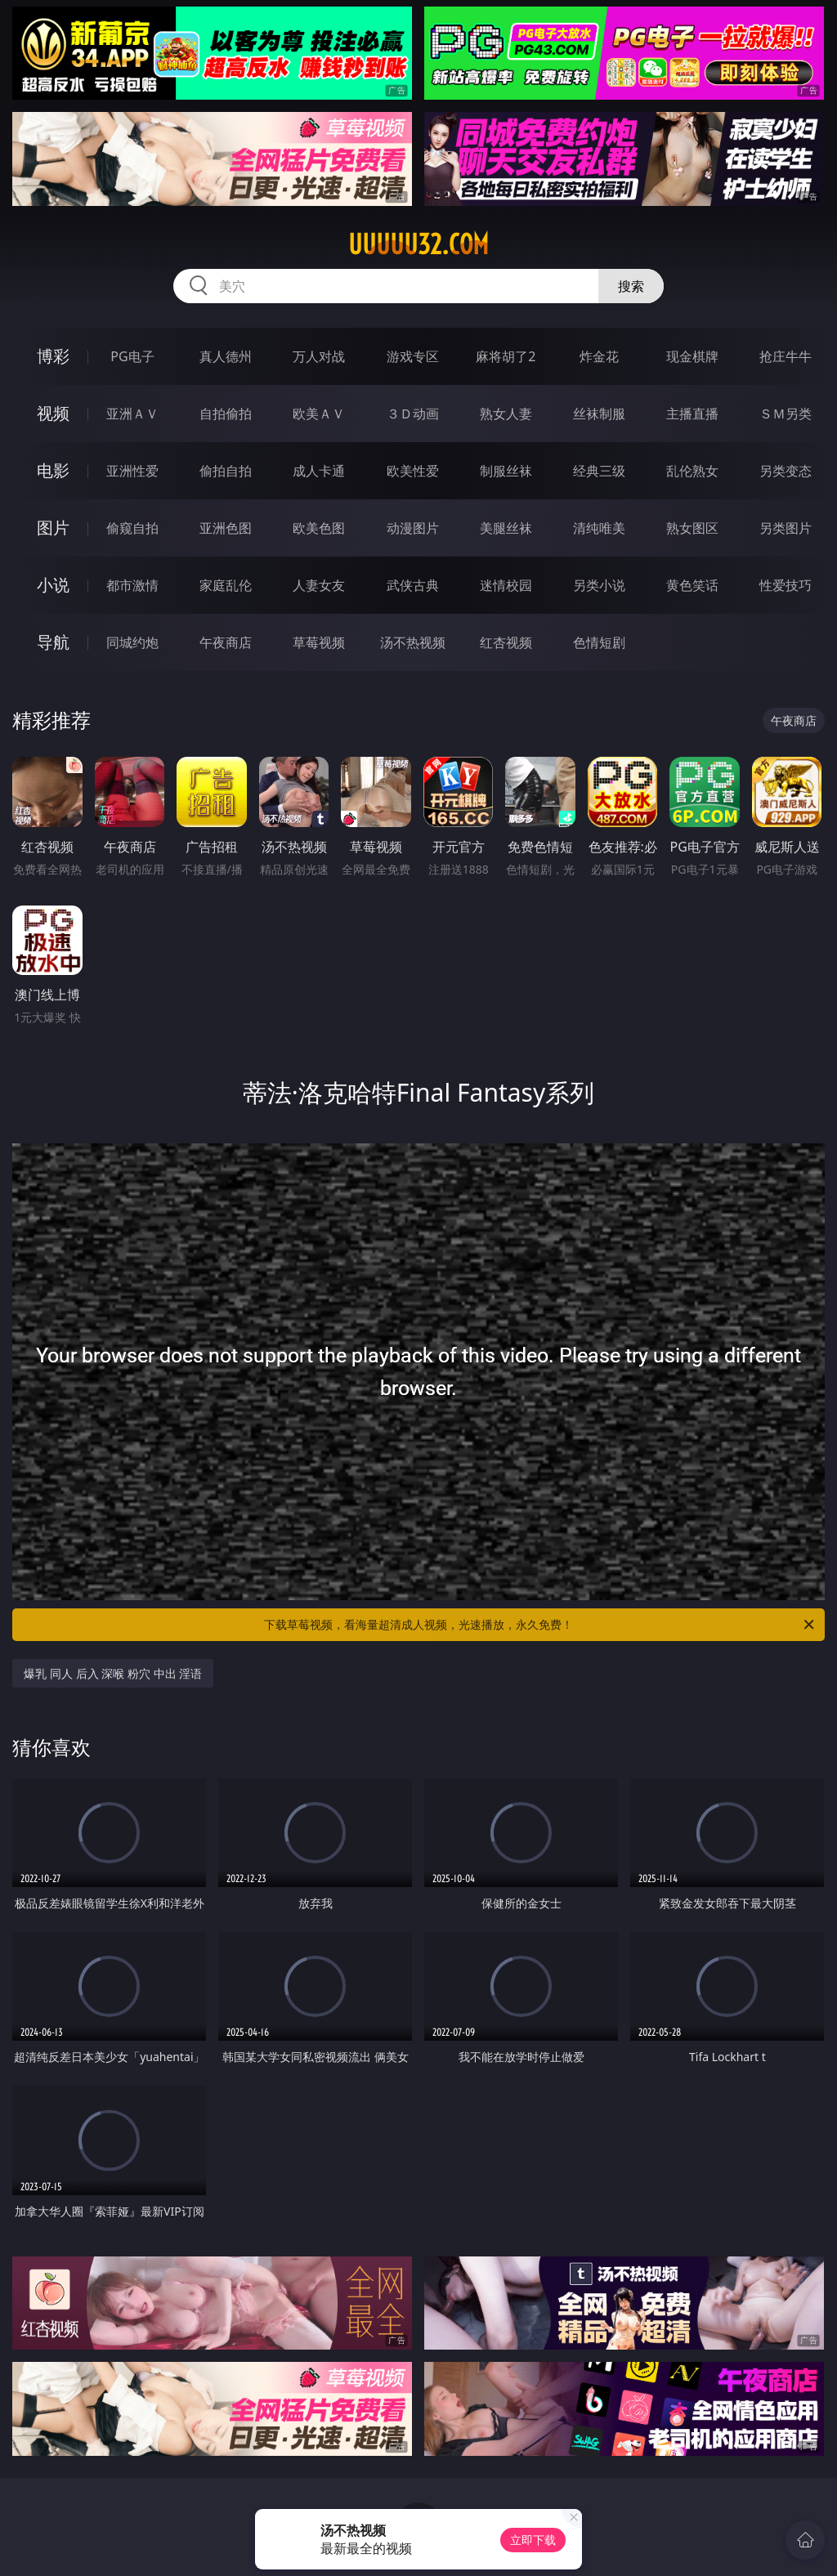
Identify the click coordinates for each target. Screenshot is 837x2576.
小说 (53, 585)
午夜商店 (225, 642)
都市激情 (132, 585)
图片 (53, 528)
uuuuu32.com (418, 244)
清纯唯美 (599, 528)
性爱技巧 (785, 585)
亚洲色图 (225, 528)
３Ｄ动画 (413, 414)
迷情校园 (506, 585)
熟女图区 (692, 528)
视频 (53, 413)
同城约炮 (132, 642)
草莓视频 (319, 642)
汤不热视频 (412, 642)
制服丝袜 (506, 471)
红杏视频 (506, 642)
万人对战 (319, 356)
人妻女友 (319, 585)
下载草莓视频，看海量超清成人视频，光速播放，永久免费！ (540, 1625)
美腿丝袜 (506, 528)
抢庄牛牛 (785, 356)
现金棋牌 (692, 356)
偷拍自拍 (225, 471)
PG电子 (132, 356)
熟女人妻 (506, 414)
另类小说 (599, 585)
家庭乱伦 (225, 585)
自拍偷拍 (225, 414)
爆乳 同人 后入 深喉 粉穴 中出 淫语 (113, 1673)
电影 (53, 470)
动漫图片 (413, 528)
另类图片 (785, 528)
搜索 (631, 286)
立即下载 (533, 2539)
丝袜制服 (599, 414)
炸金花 (599, 356)
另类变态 (785, 471)
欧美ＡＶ (319, 414)
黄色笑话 (692, 585)
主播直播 (692, 414)
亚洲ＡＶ (132, 414)
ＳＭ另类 (785, 414)
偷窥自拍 (132, 528)
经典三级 (599, 471)
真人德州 (225, 356)
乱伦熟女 (692, 471)
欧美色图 (319, 528)
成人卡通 (319, 471)
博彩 (53, 356)
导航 (53, 642)
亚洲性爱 (132, 471)
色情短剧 (599, 642)
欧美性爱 (413, 471)
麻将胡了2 (505, 356)
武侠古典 (413, 585)
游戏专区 (413, 356)
